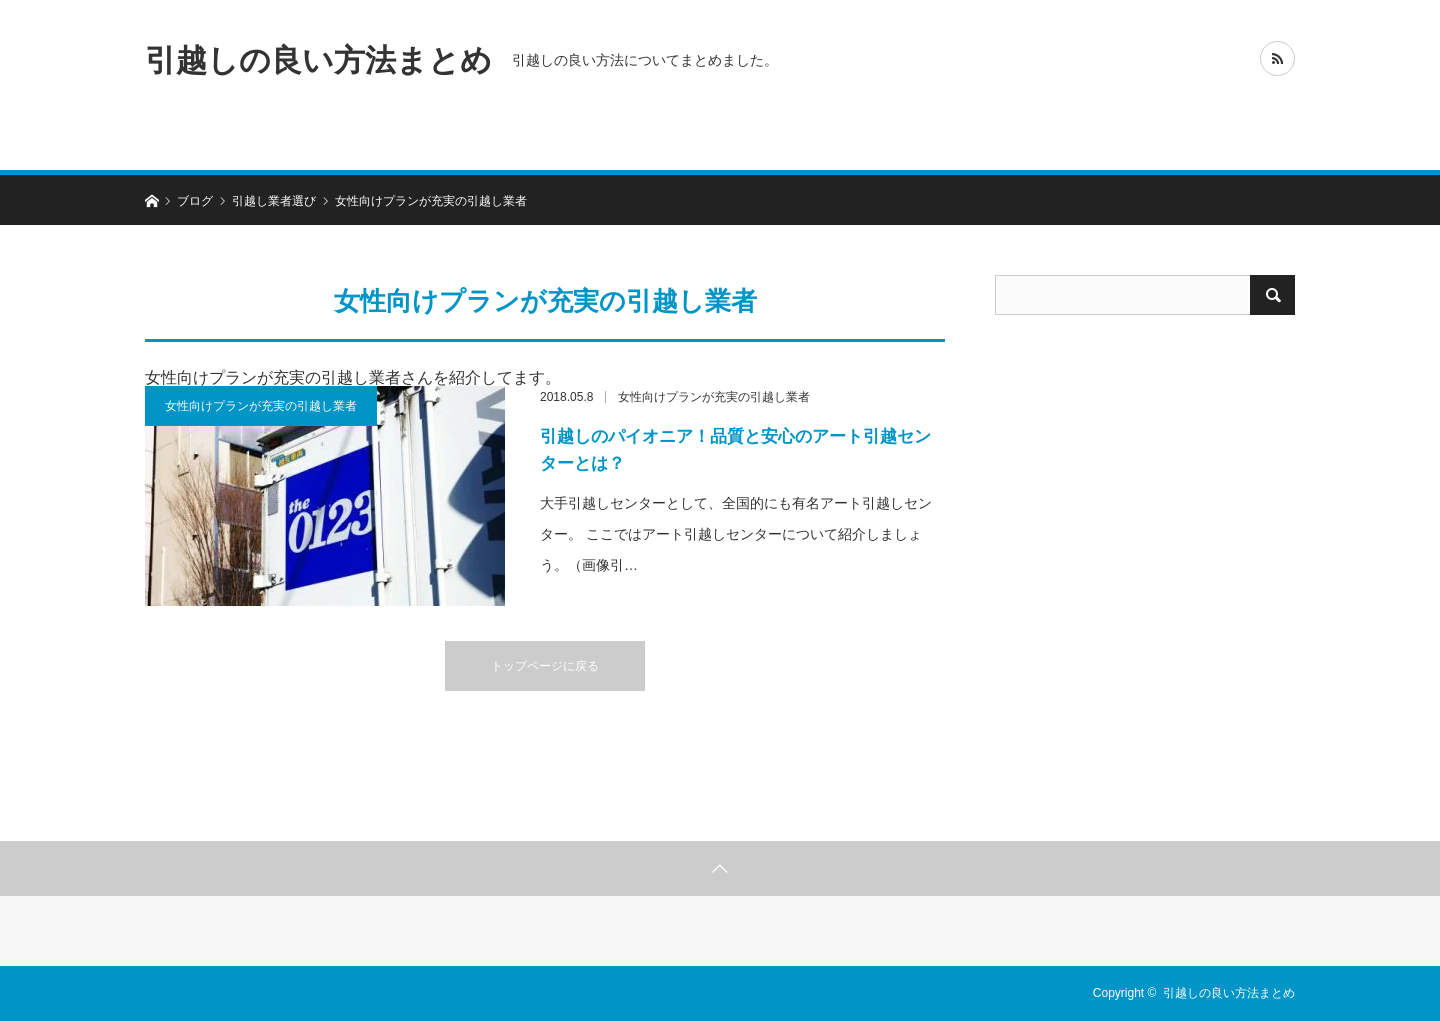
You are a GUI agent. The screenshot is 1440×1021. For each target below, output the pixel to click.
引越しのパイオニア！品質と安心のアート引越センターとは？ (735, 450)
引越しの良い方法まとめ (318, 59)
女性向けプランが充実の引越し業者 (261, 406)
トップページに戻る (545, 666)
